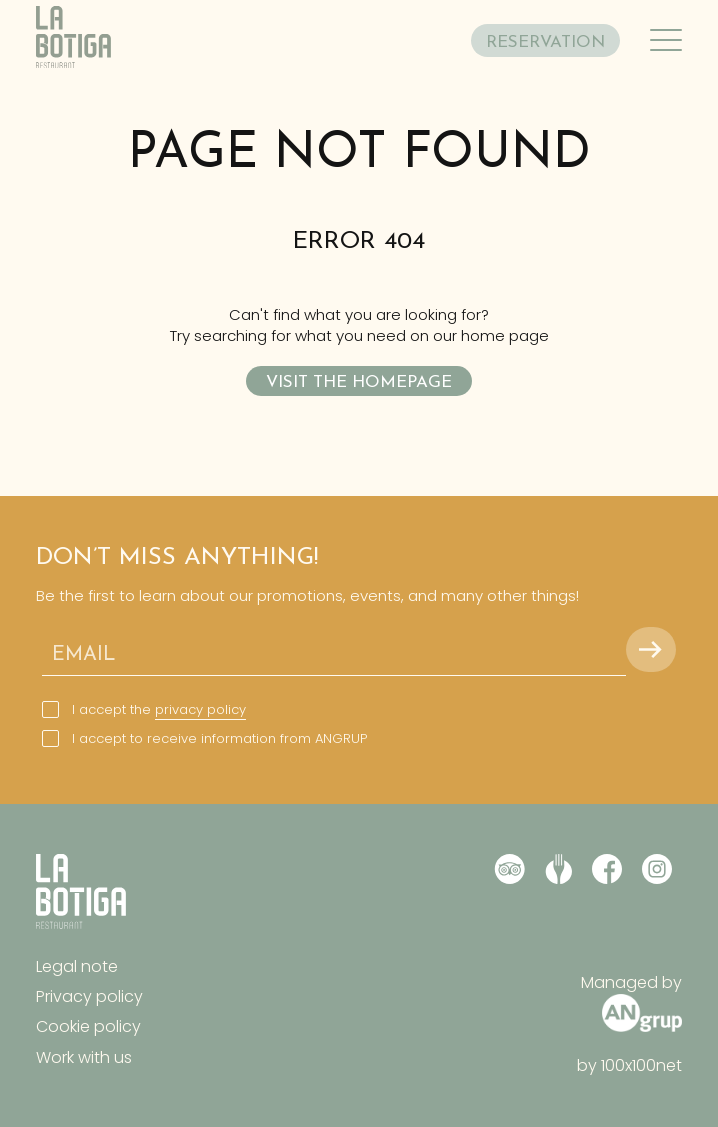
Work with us (84, 1057)
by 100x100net (629, 1066)
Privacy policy (89, 996)
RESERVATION (545, 42)
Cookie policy (88, 1026)
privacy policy (200, 709)
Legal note (77, 966)
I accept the (159, 710)
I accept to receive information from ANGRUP (219, 739)
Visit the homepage (359, 382)
